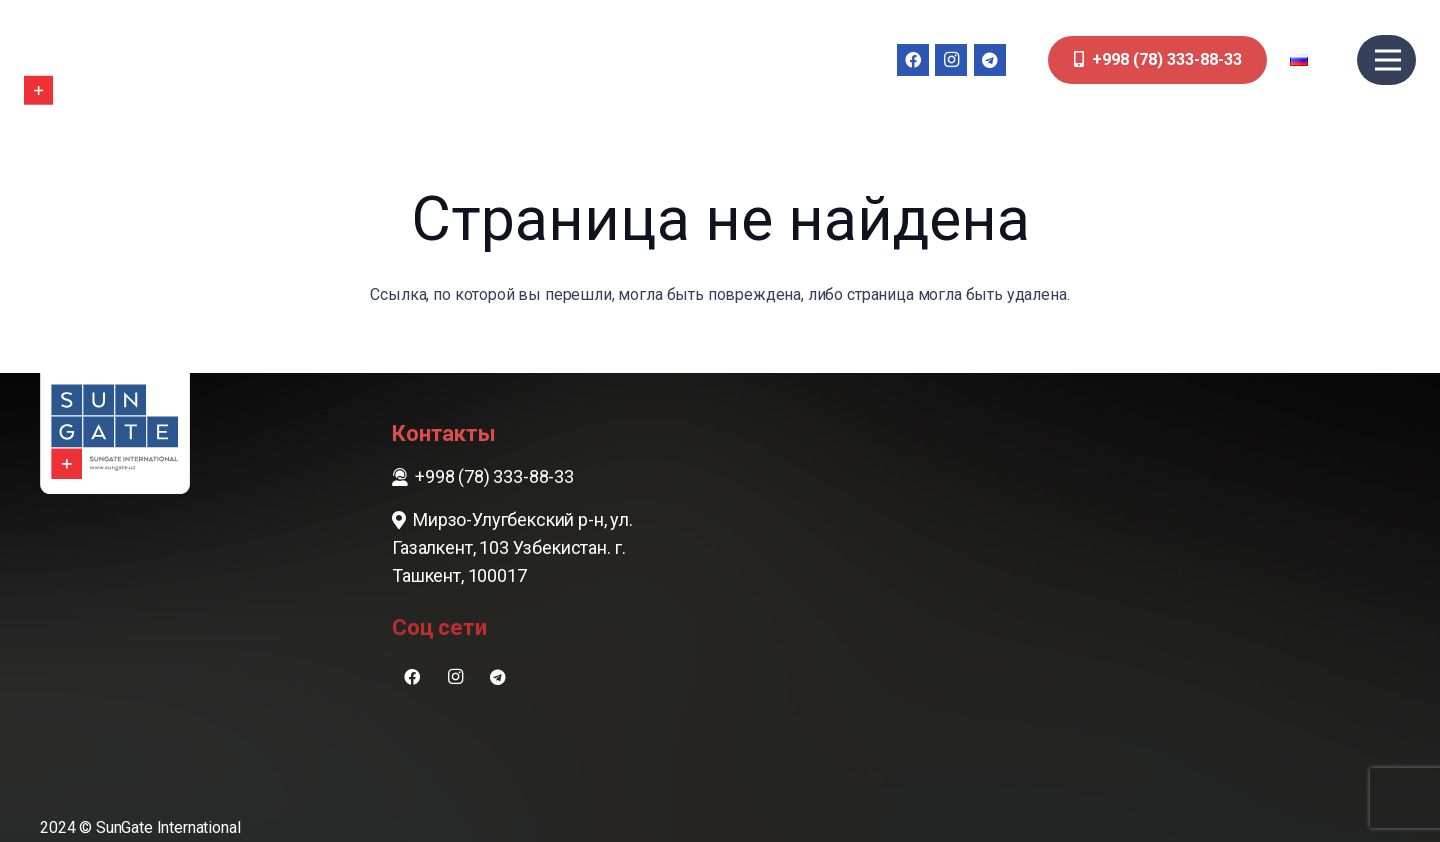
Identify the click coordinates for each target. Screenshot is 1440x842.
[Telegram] (990, 60)
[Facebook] (913, 60)
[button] (1312, 60)
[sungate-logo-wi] (84, 60)
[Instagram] (951, 60)
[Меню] (1388, 60)
